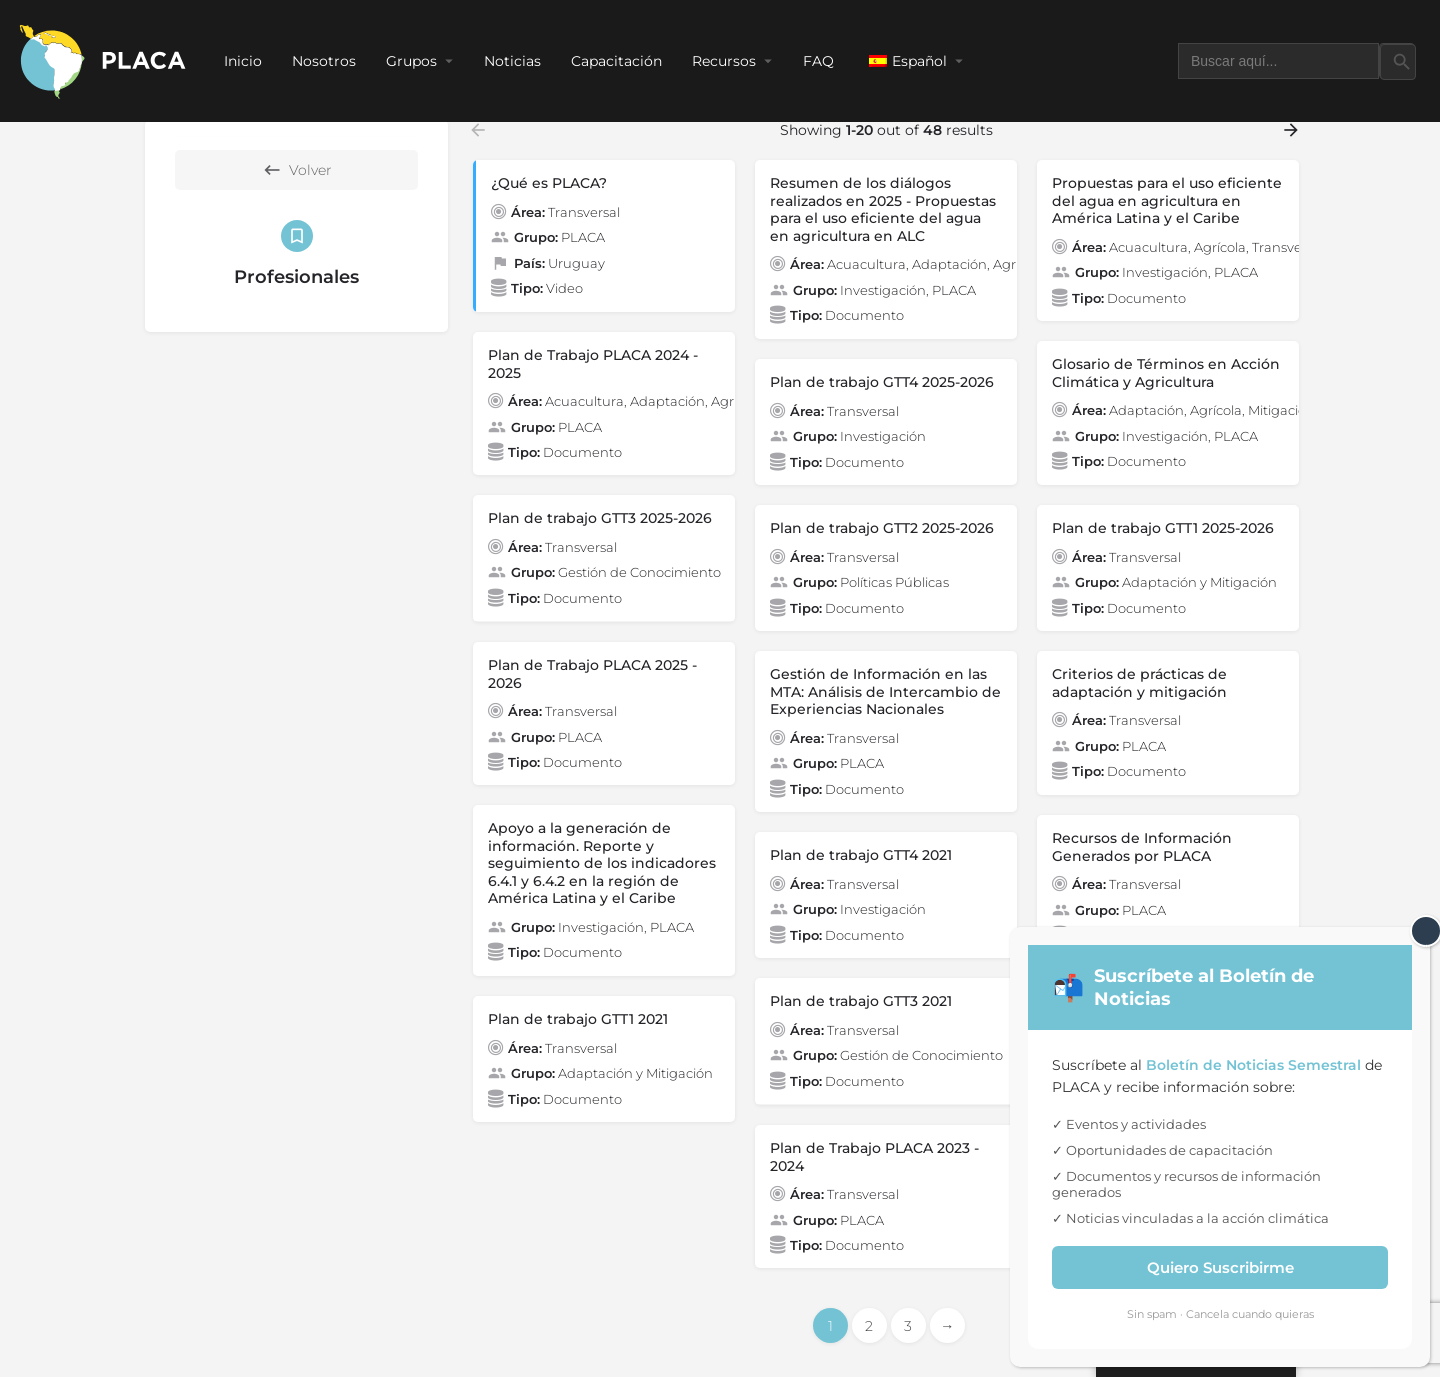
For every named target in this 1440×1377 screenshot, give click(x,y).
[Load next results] (1293, 130)
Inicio (243, 61)
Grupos (411, 61)
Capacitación (616, 61)
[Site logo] (104, 60)
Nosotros (324, 61)
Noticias (512, 61)
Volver (297, 170)
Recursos (724, 61)
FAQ (818, 61)
